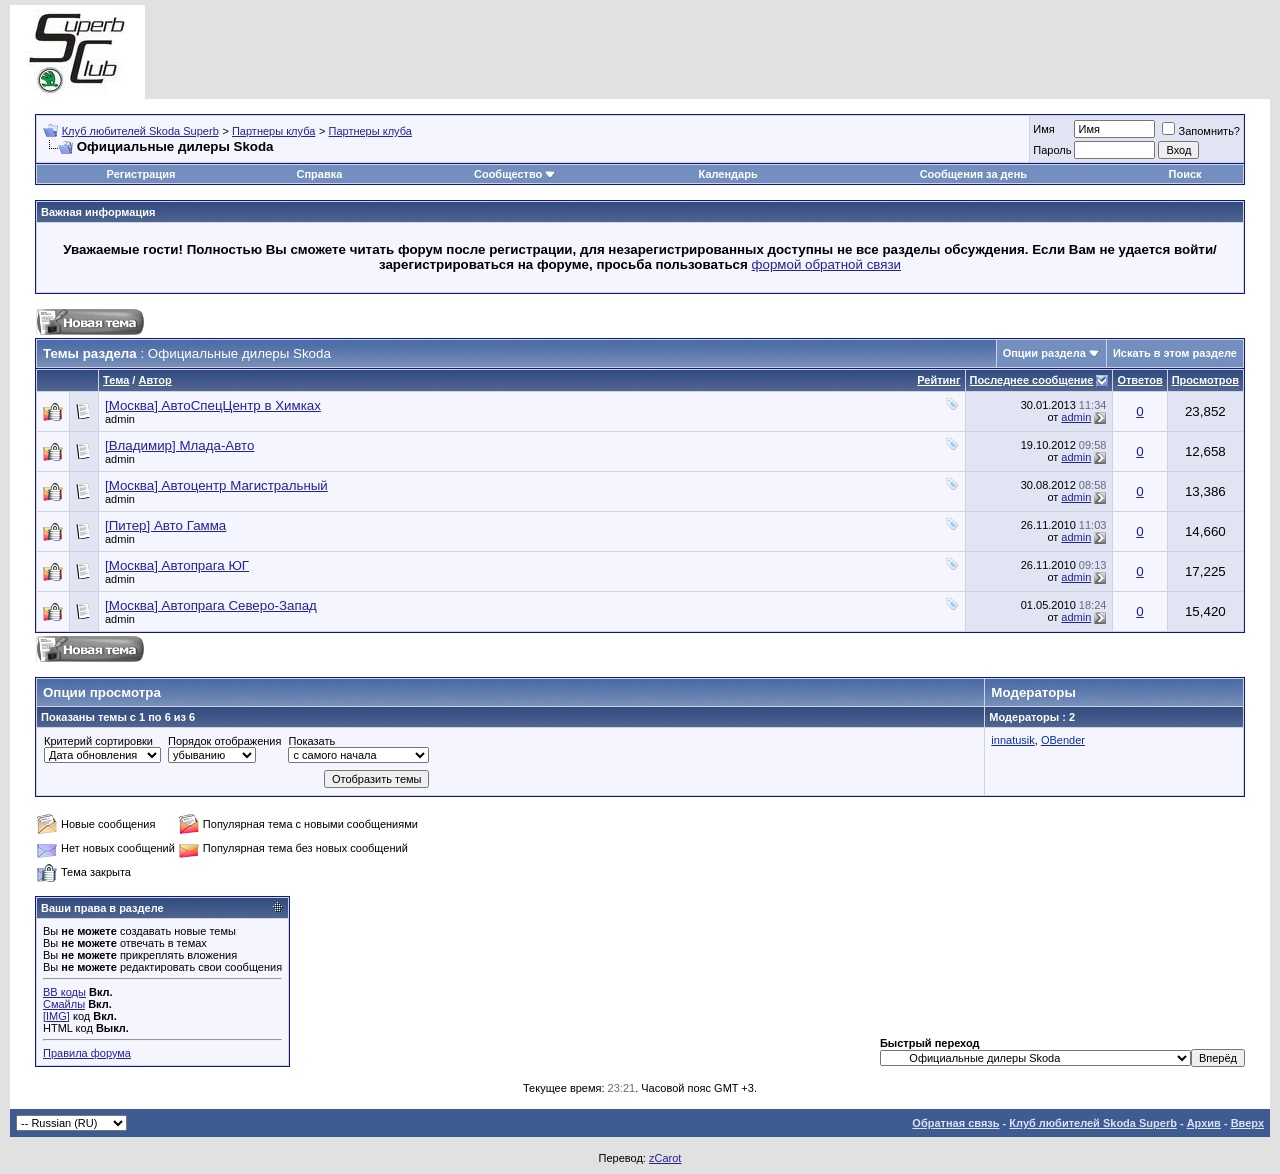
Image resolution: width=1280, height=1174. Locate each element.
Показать (311, 741)
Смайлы (64, 1004)
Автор (154, 380)
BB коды (64, 992)
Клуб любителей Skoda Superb (140, 131)
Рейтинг (938, 380)
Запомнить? (1201, 131)
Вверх (1247, 1123)
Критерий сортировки (98, 741)
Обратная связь (955, 1123)
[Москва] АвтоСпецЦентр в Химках (213, 405)
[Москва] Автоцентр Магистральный (216, 485)
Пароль (1052, 150)
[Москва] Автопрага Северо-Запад (211, 605)
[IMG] (56, 1016)
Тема (116, 380)
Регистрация (141, 174)
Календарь (728, 174)
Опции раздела (1044, 353)
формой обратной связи (827, 264)
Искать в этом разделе (1175, 353)
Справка (319, 174)
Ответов (1139, 380)
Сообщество (515, 174)
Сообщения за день (973, 174)
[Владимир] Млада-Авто (179, 445)
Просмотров (1205, 380)
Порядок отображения (224, 741)
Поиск (1185, 174)
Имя (1043, 129)
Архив (1204, 1123)
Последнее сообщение (1032, 380)
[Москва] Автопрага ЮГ (177, 565)
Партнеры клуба (273, 131)
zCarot (665, 1158)
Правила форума (87, 1053)
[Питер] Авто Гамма (165, 525)
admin (120, 419)
